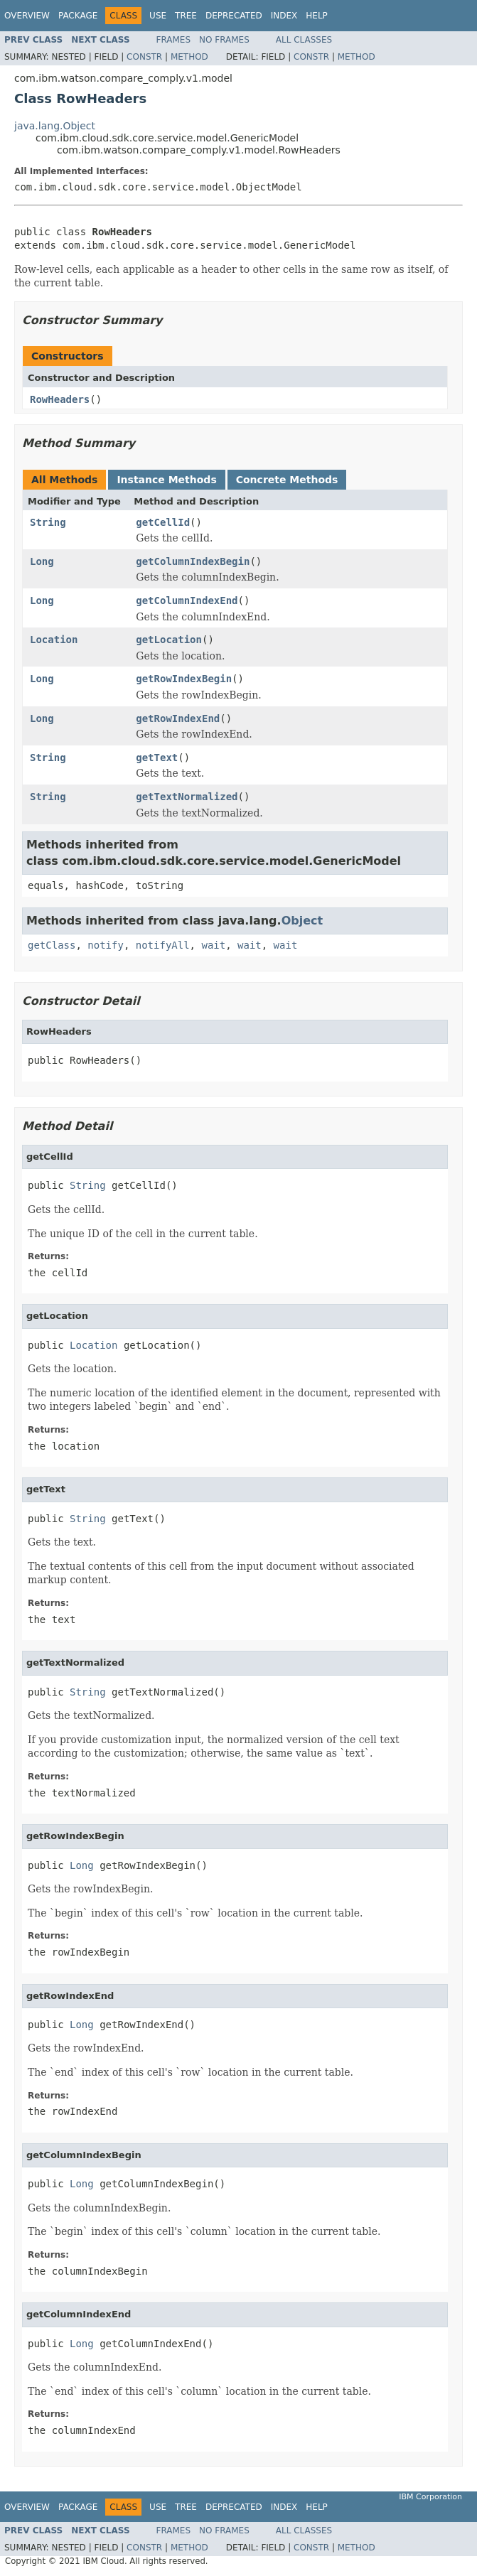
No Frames (224, 40)
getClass (51, 945)
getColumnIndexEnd (186, 600)
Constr (144, 57)
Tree (186, 16)
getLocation (169, 639)
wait (213, 945)
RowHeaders (60, 399)
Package (77, 16)
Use (157, 16)
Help (317, 16)
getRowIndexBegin (184, 678)
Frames (173, 40)
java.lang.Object (54, 125)
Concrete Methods (287, 479)
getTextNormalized (186, 796)
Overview (27, 16)
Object (302, 920)
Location (53, 639)
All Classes (304, 40)
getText (157, 757)
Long (42, 561)
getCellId (163, 522)
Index (284, 16)
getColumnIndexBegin (193, 561)
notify (105, 945)
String (48, 522)
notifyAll (163, 945)
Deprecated (233, 16)
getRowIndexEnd (178, 718)
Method (189, 57)
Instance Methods (166, 479)
